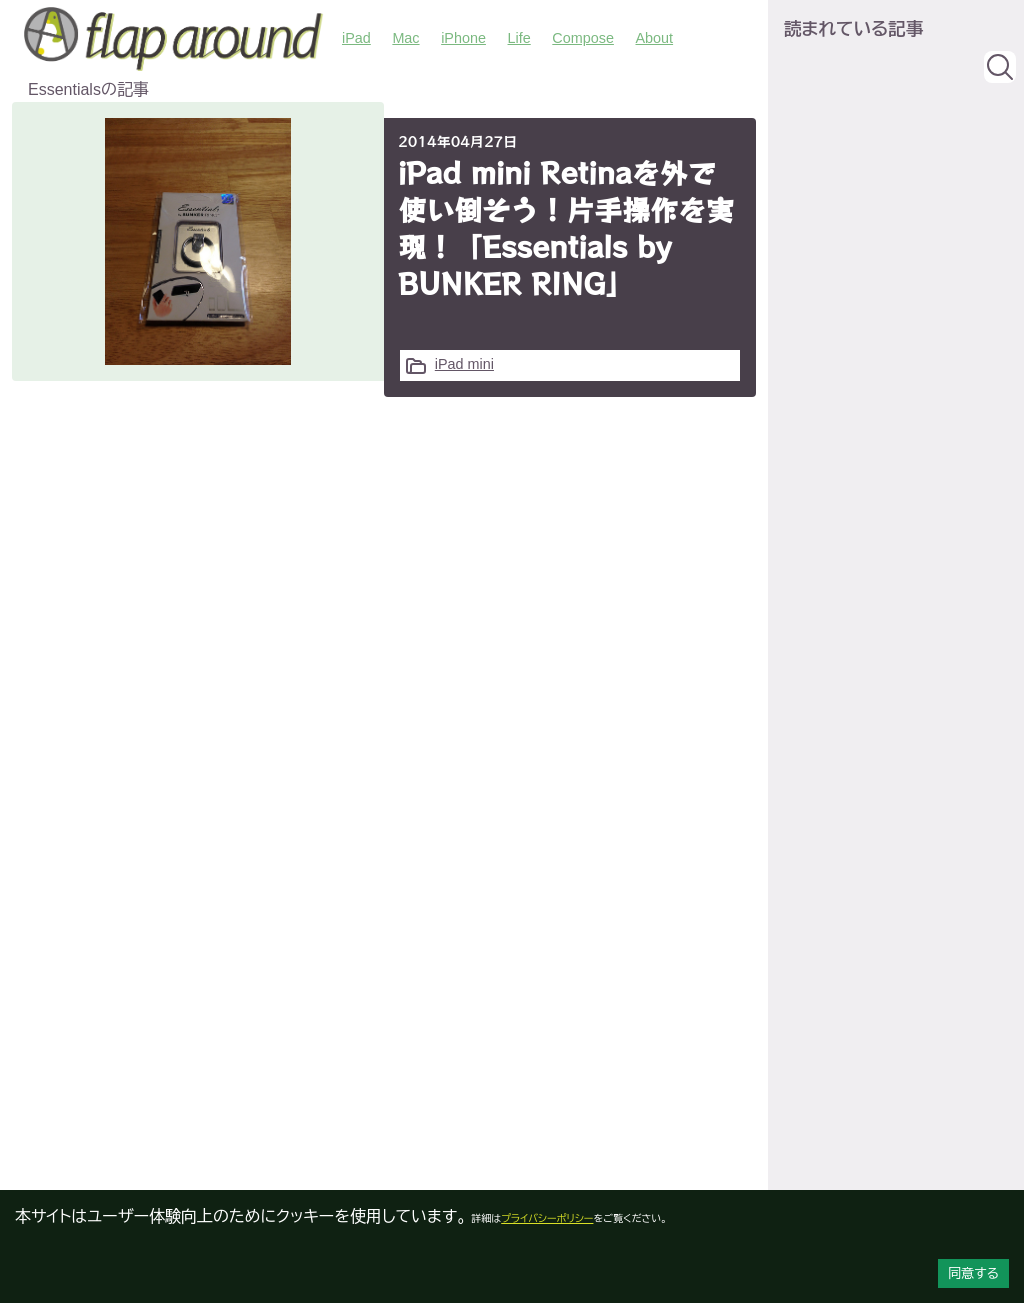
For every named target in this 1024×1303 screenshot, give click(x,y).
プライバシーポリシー (547, 1218)
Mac (405, 38)
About (654, 38)
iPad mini (464, 364)
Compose (583, 38)
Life (519, 38)
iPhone (463, 38)
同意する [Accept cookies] (973, 1273)
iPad (356, 38)
